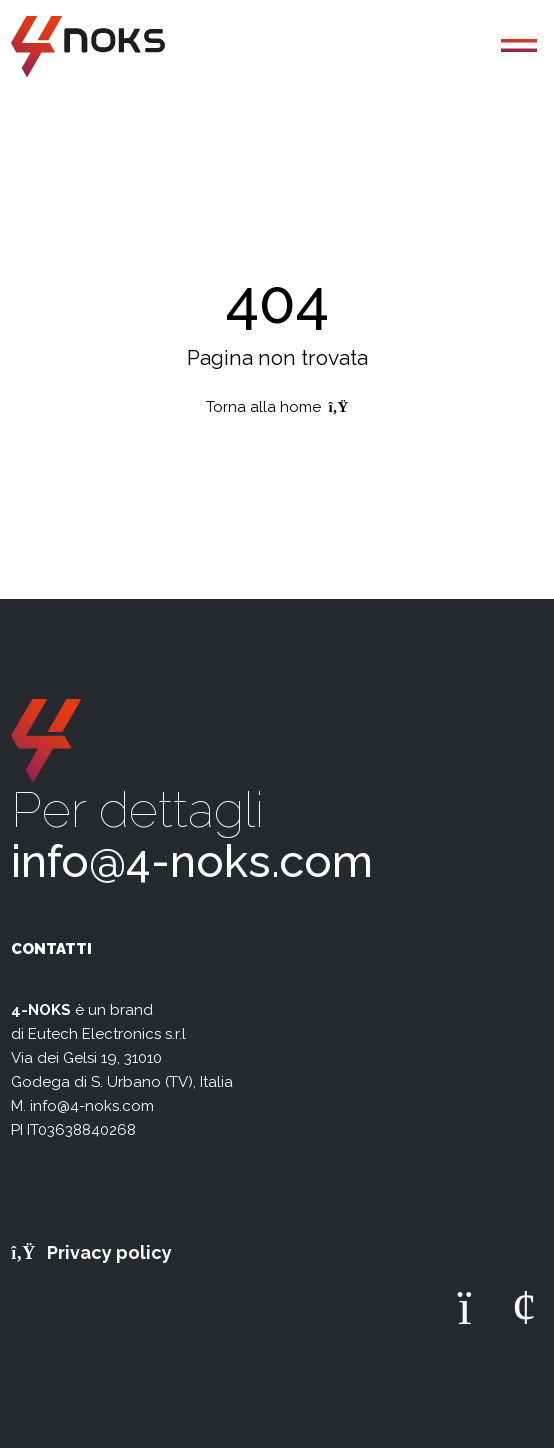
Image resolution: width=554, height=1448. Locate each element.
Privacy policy (91, 1252)
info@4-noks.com (192, 861)
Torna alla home (277, 407)
